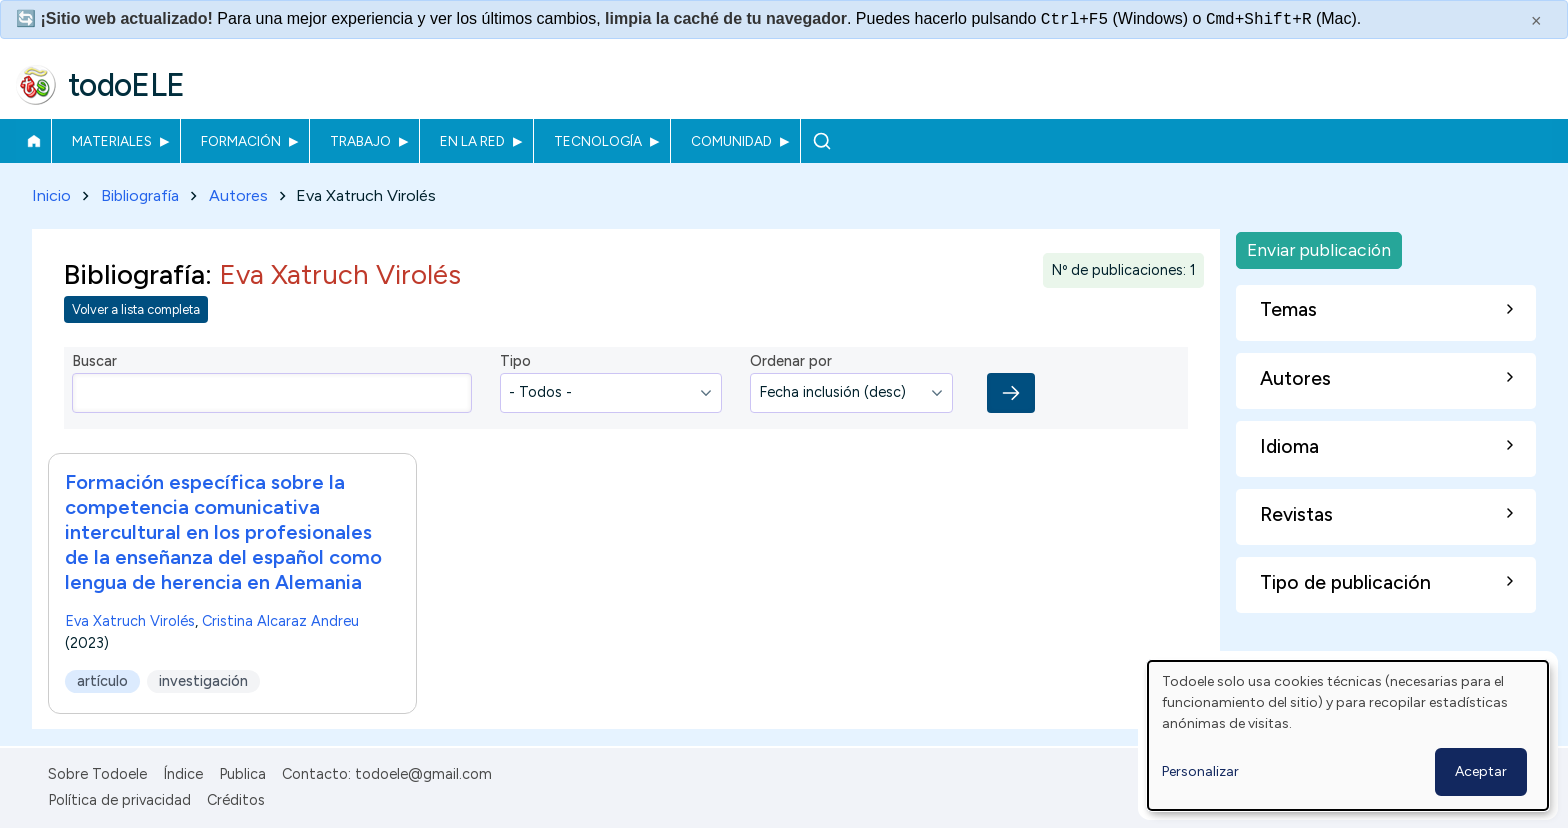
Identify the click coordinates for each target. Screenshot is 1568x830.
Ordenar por (791, 362)
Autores (238, 195)
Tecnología (598, 141)
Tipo (515, 362)
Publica (242, 774)
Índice (183, 774)
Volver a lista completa (136, 310)
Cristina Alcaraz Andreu (280, 621)
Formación (241, 141)
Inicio (33, 141)
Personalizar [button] (1200, 771)
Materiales (112, 141)
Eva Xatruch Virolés (130, 621)
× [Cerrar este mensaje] (1536, 21)
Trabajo (360, 141)
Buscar (821, 141)
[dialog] (1348, 735)
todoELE (126, 85)
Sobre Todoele (97, 774)
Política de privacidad (119, 800)
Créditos (236, 800)
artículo (102, 681)
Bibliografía (140, 195)
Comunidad (731, 141)
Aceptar (1481, 771)
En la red (472, 141)
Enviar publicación (1319, 249)
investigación (203, 681)
